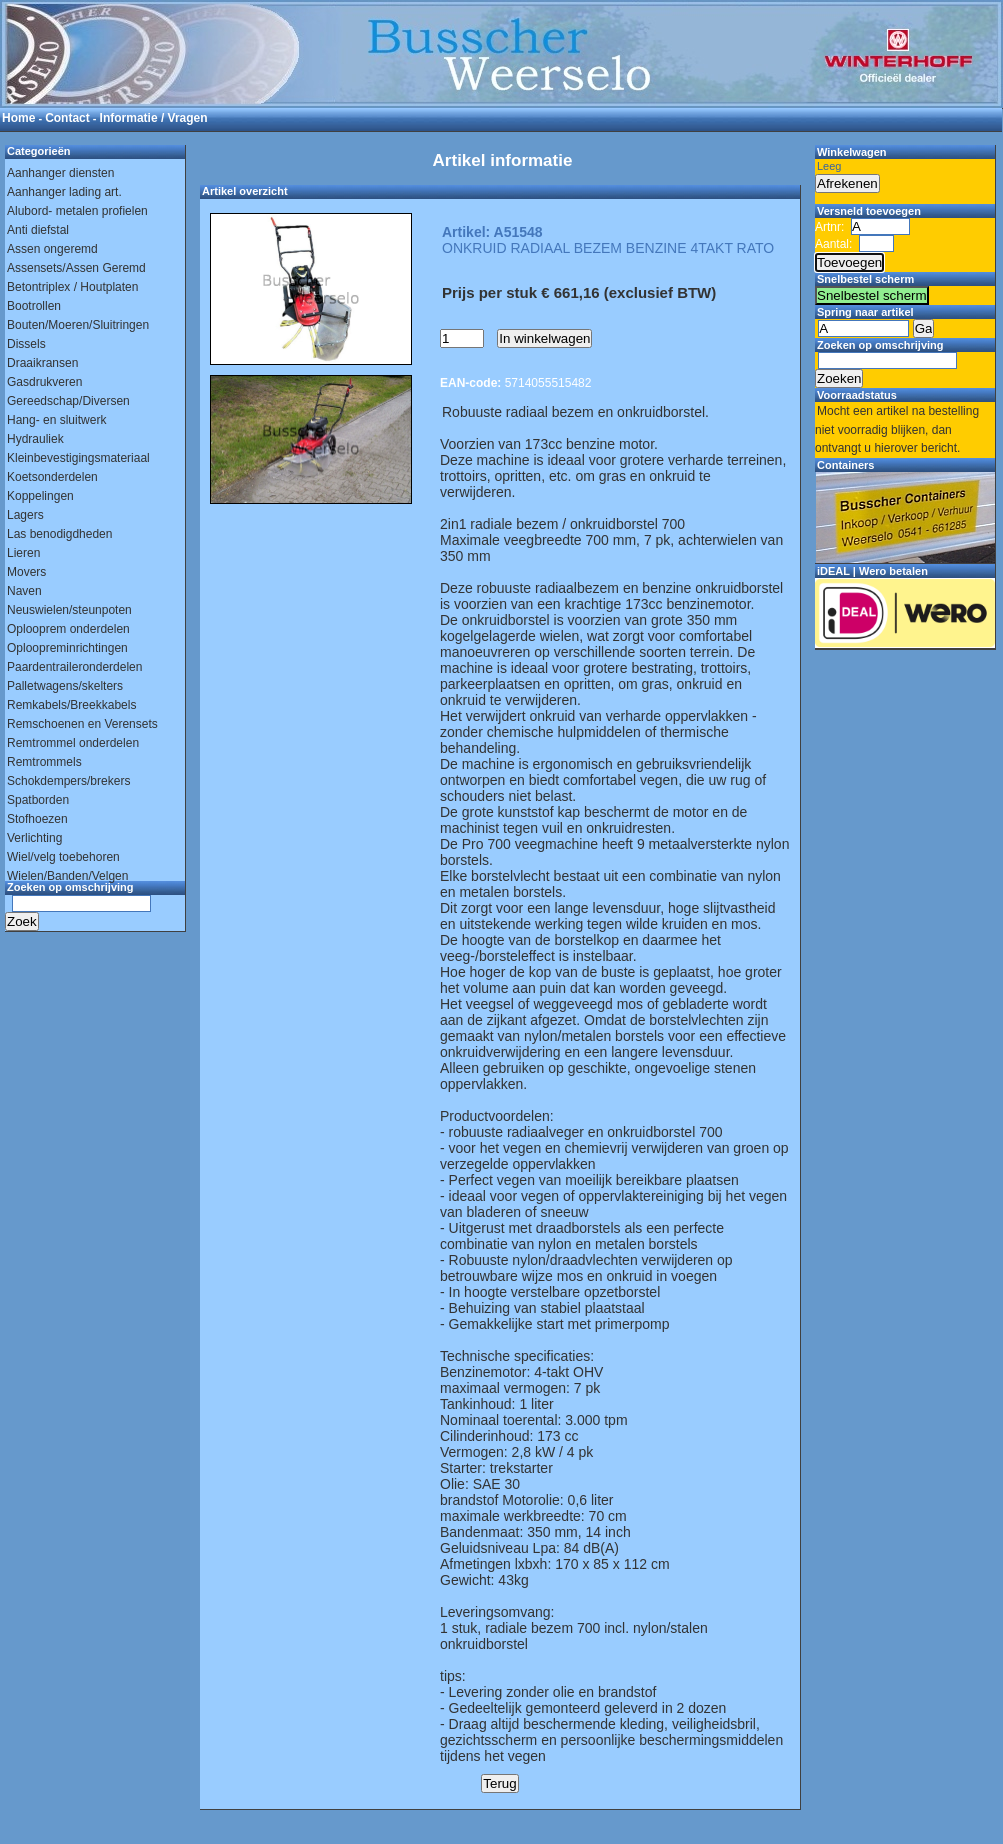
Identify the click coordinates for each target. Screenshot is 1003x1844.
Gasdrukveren (44, 382)
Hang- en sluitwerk (56, 420)
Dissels (26, 344)
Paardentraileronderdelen (74, 667)
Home (18, 118)
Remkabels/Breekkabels (71, 705)
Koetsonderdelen (52, 477)
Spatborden (38, 800)
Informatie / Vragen (154, 118)
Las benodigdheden (59, 534)
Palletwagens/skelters (65, 686)
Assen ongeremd (52, 249)
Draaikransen (42, 363)
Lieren (23, 553)
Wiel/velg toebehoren (63, 857)
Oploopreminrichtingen (67, 648)
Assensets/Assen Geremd (76, 268)
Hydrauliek (35, 439)
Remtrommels (44, 762)
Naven (24, 591)
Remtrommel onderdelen (73, 743)
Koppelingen (40, 496)
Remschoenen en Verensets (82, 724)
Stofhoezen (37, 819)
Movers (26, 572)
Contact (67, 118)
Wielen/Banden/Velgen (67, 876)
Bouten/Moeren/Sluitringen (78, 325)
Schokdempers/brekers (68, 781)
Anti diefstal (38, 230)
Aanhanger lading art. (64, 192)
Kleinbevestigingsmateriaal (78, 458)
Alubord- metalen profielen (77, 211)
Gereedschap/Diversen (68, 401)
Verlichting (34, 838)
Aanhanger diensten (60, 173)
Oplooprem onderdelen (68, 629)
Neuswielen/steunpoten (69, 610)
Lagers (25, 515)
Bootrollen (34, 306)
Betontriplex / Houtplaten (72, 287)
